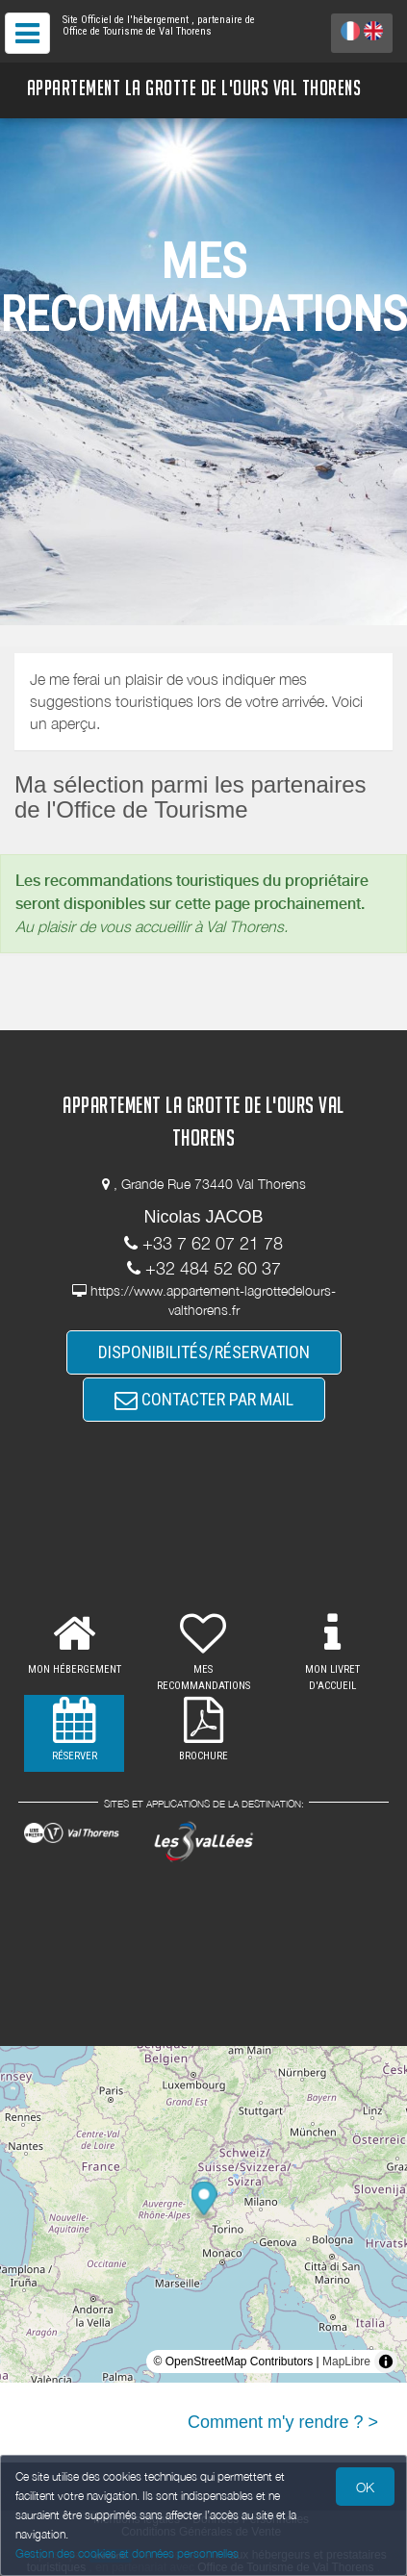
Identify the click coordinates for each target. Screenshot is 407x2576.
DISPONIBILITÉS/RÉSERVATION (204, 1352)
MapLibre (346, 2361)
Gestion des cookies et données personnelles (127, 2553)
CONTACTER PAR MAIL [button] (203, 1399)
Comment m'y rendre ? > (283, 2422)
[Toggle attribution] (385, 2361)
